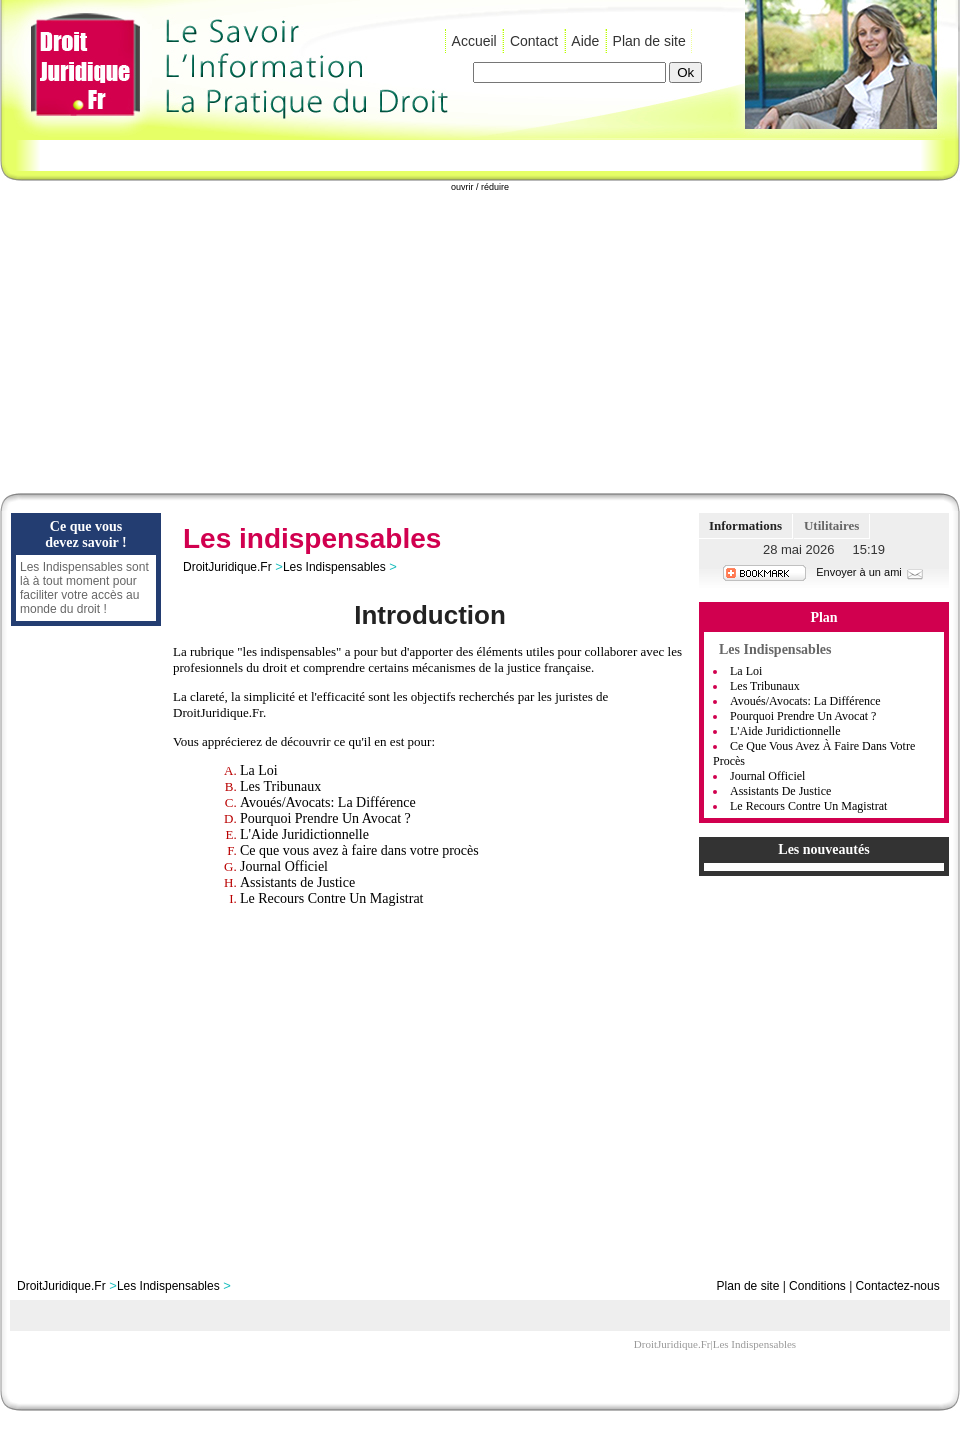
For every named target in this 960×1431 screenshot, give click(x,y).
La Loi (259, 770)
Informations (745, 525)
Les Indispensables (334, 567)
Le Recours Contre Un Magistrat (332, 898)
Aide (585, 41)
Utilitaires (831, 525)
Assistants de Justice (297, 882)
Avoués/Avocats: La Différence (328, 802)
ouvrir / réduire (480, 187)
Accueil (474, 41)
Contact (534, 41)
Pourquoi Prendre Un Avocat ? (325, 818)
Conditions (817, 1286)
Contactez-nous (898, 1286)
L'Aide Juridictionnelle (304, 834)
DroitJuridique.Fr (227, 567)
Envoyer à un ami (870, 572)
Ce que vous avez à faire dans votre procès (359, 850)
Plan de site (649, 41)
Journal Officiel (284, 866)
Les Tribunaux (280, 786)
